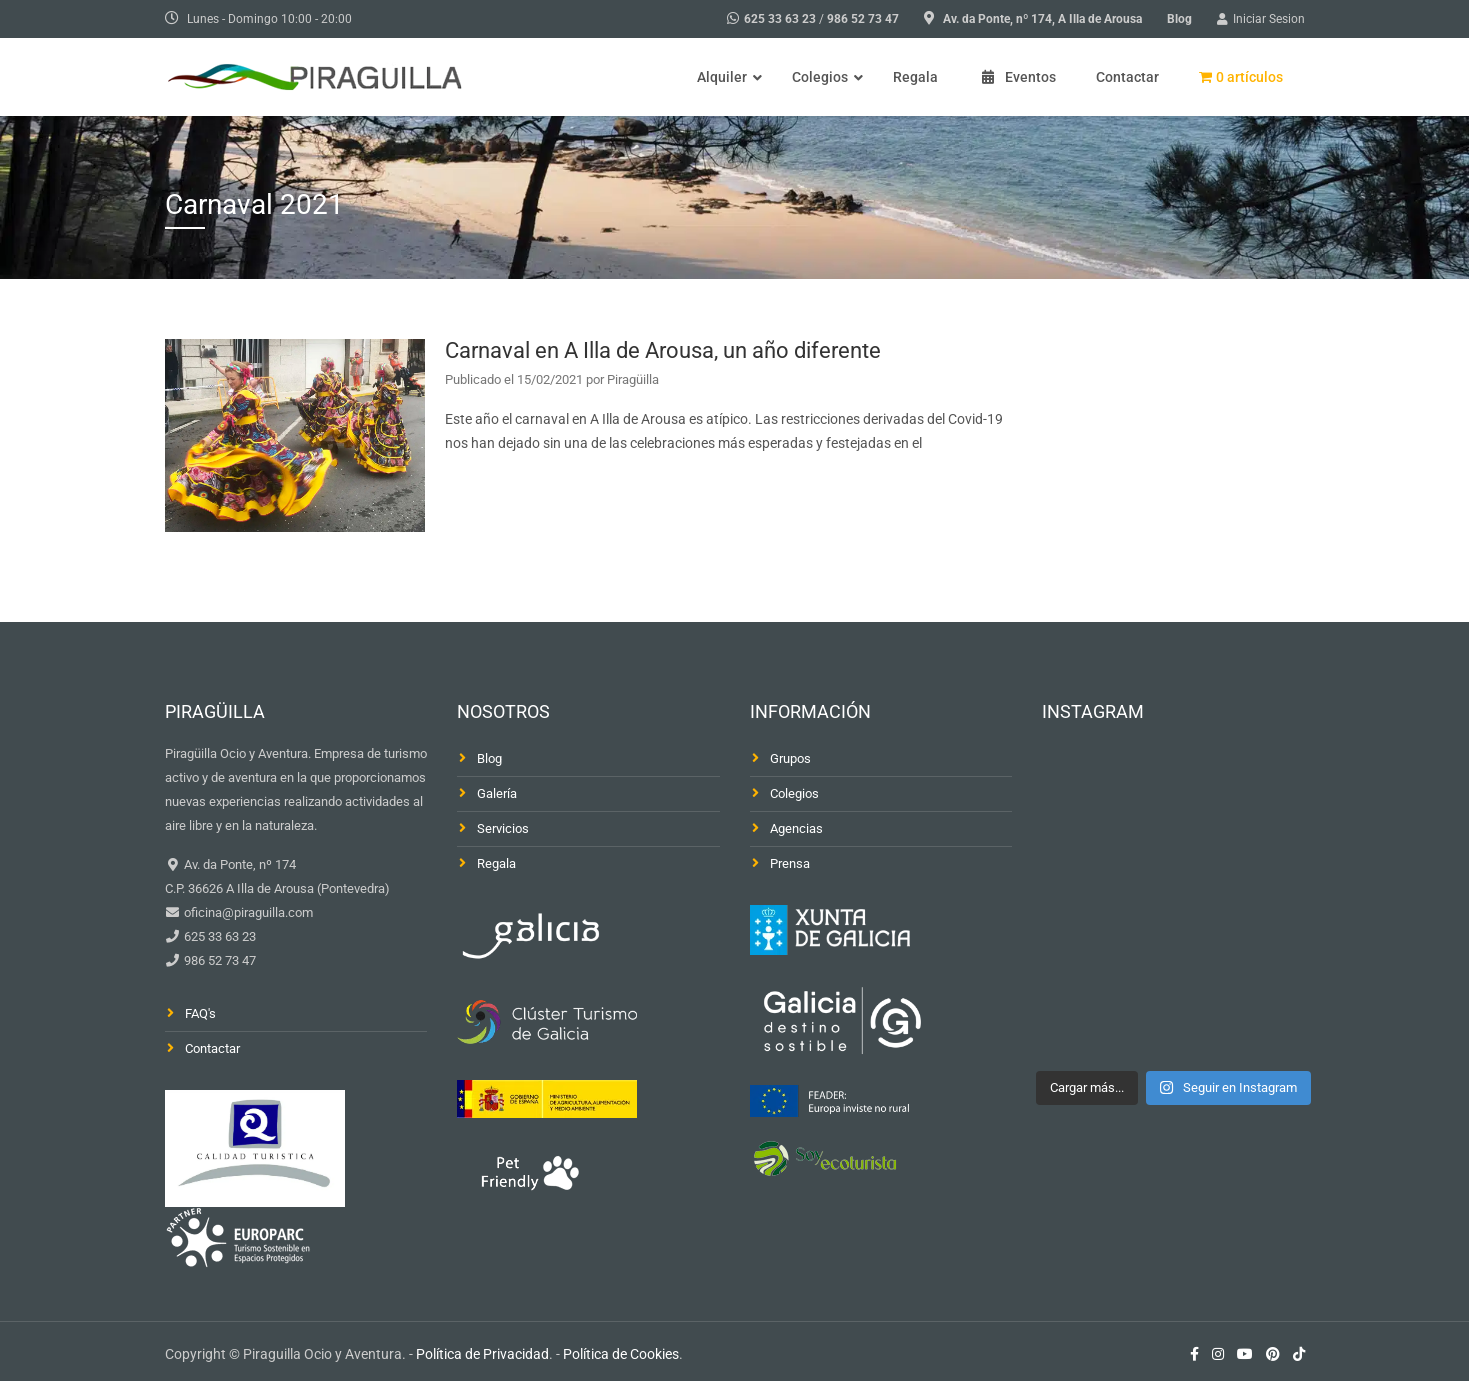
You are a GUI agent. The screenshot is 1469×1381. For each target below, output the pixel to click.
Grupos (790, 758)
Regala (496, 863)
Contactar (212, 1048)
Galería (497, 793)
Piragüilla (633, 379)
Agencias (796, 828)
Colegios (794, 793)
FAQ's (200, 1013)
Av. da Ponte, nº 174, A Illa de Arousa (1042, 19)
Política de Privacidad (482, 1354)
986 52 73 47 (863, 19)
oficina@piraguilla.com (247, 912)
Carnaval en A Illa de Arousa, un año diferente (663, 350)
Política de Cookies (621, 1354)
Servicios (503, 828)
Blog (1179, 19)
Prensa (790, 863)
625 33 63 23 (780, 19)
